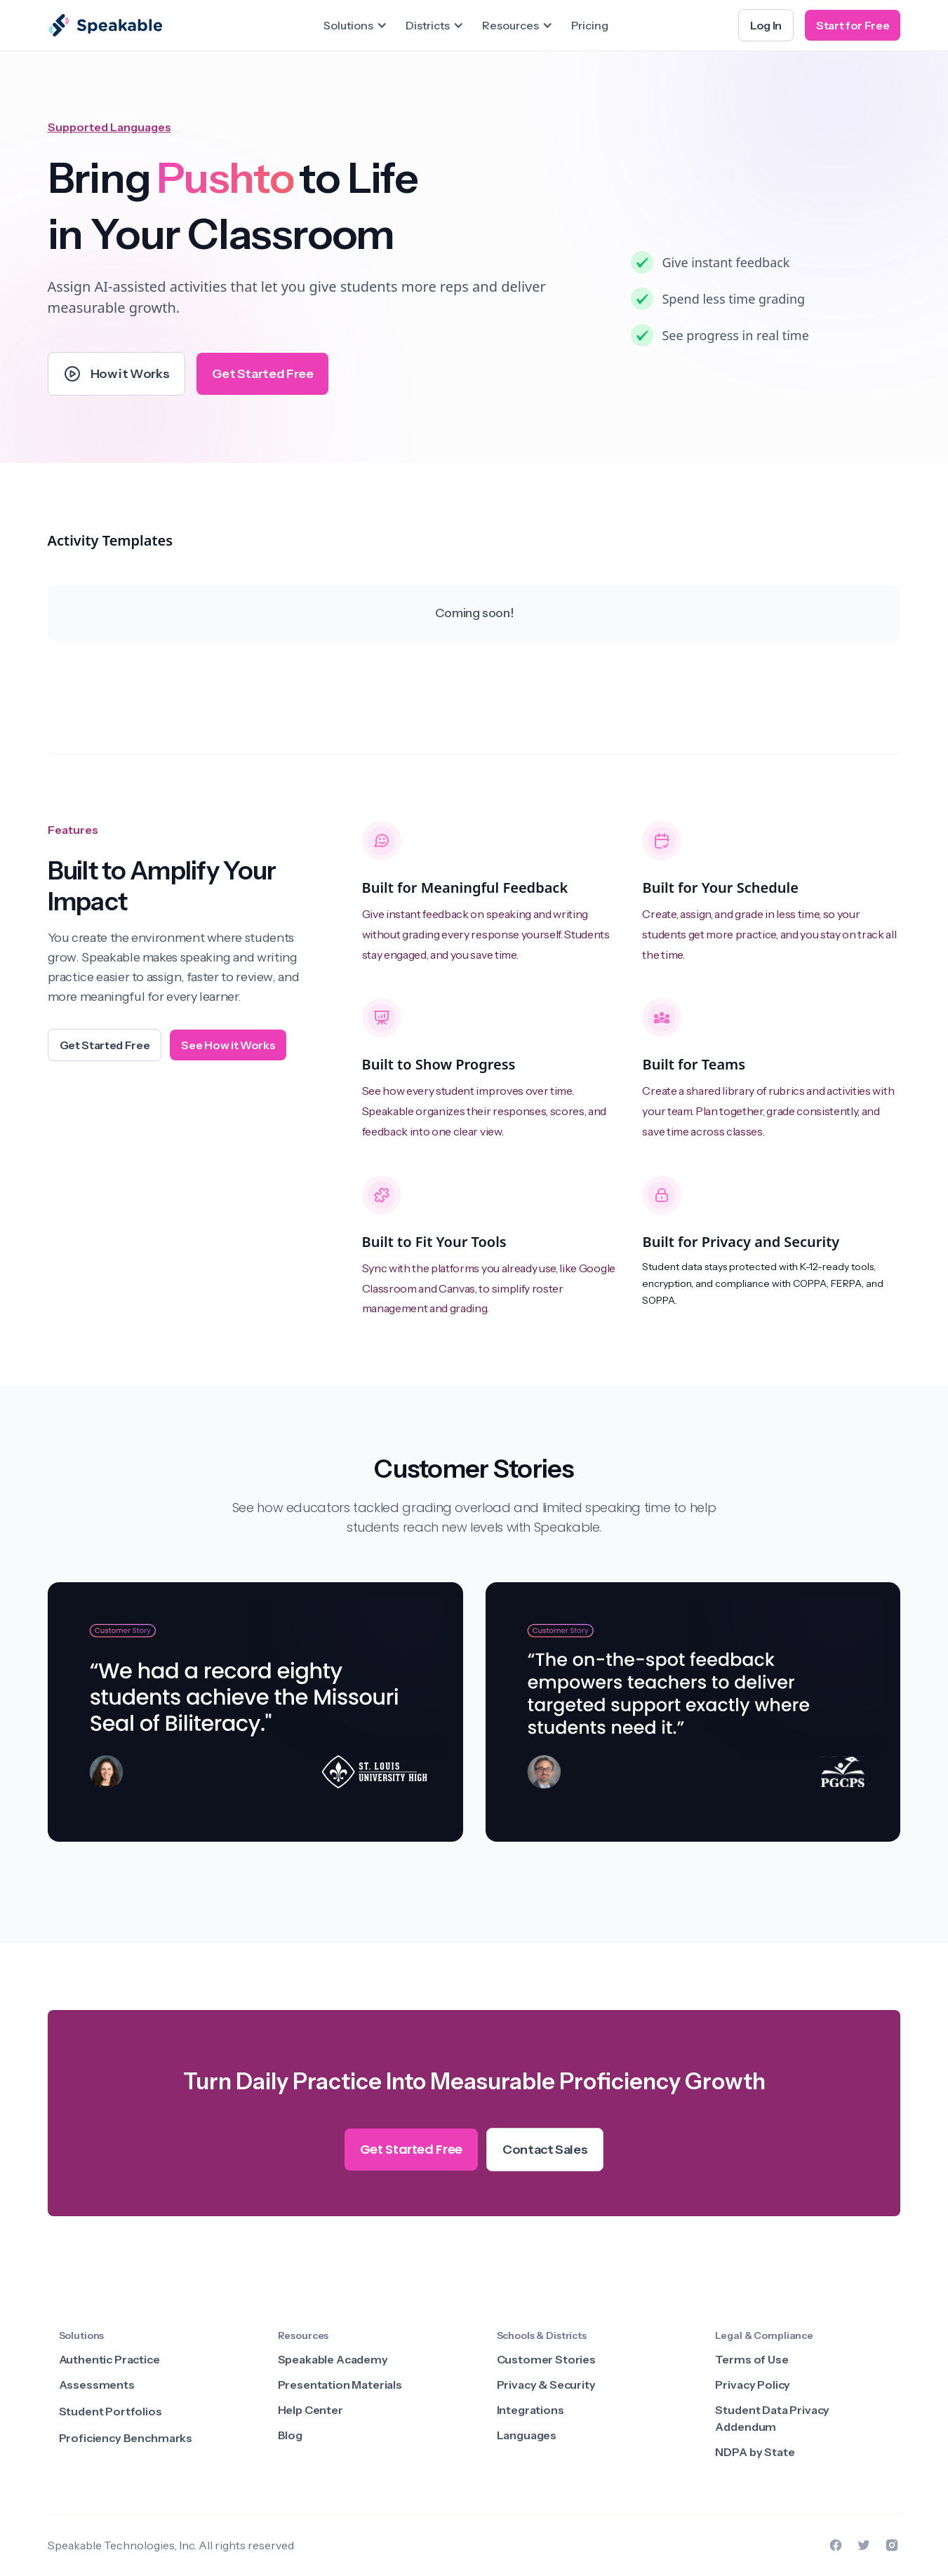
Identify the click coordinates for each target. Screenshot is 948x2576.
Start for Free (853, 25)
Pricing (589, 25)
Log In (766, 25)
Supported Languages (109, 127)
